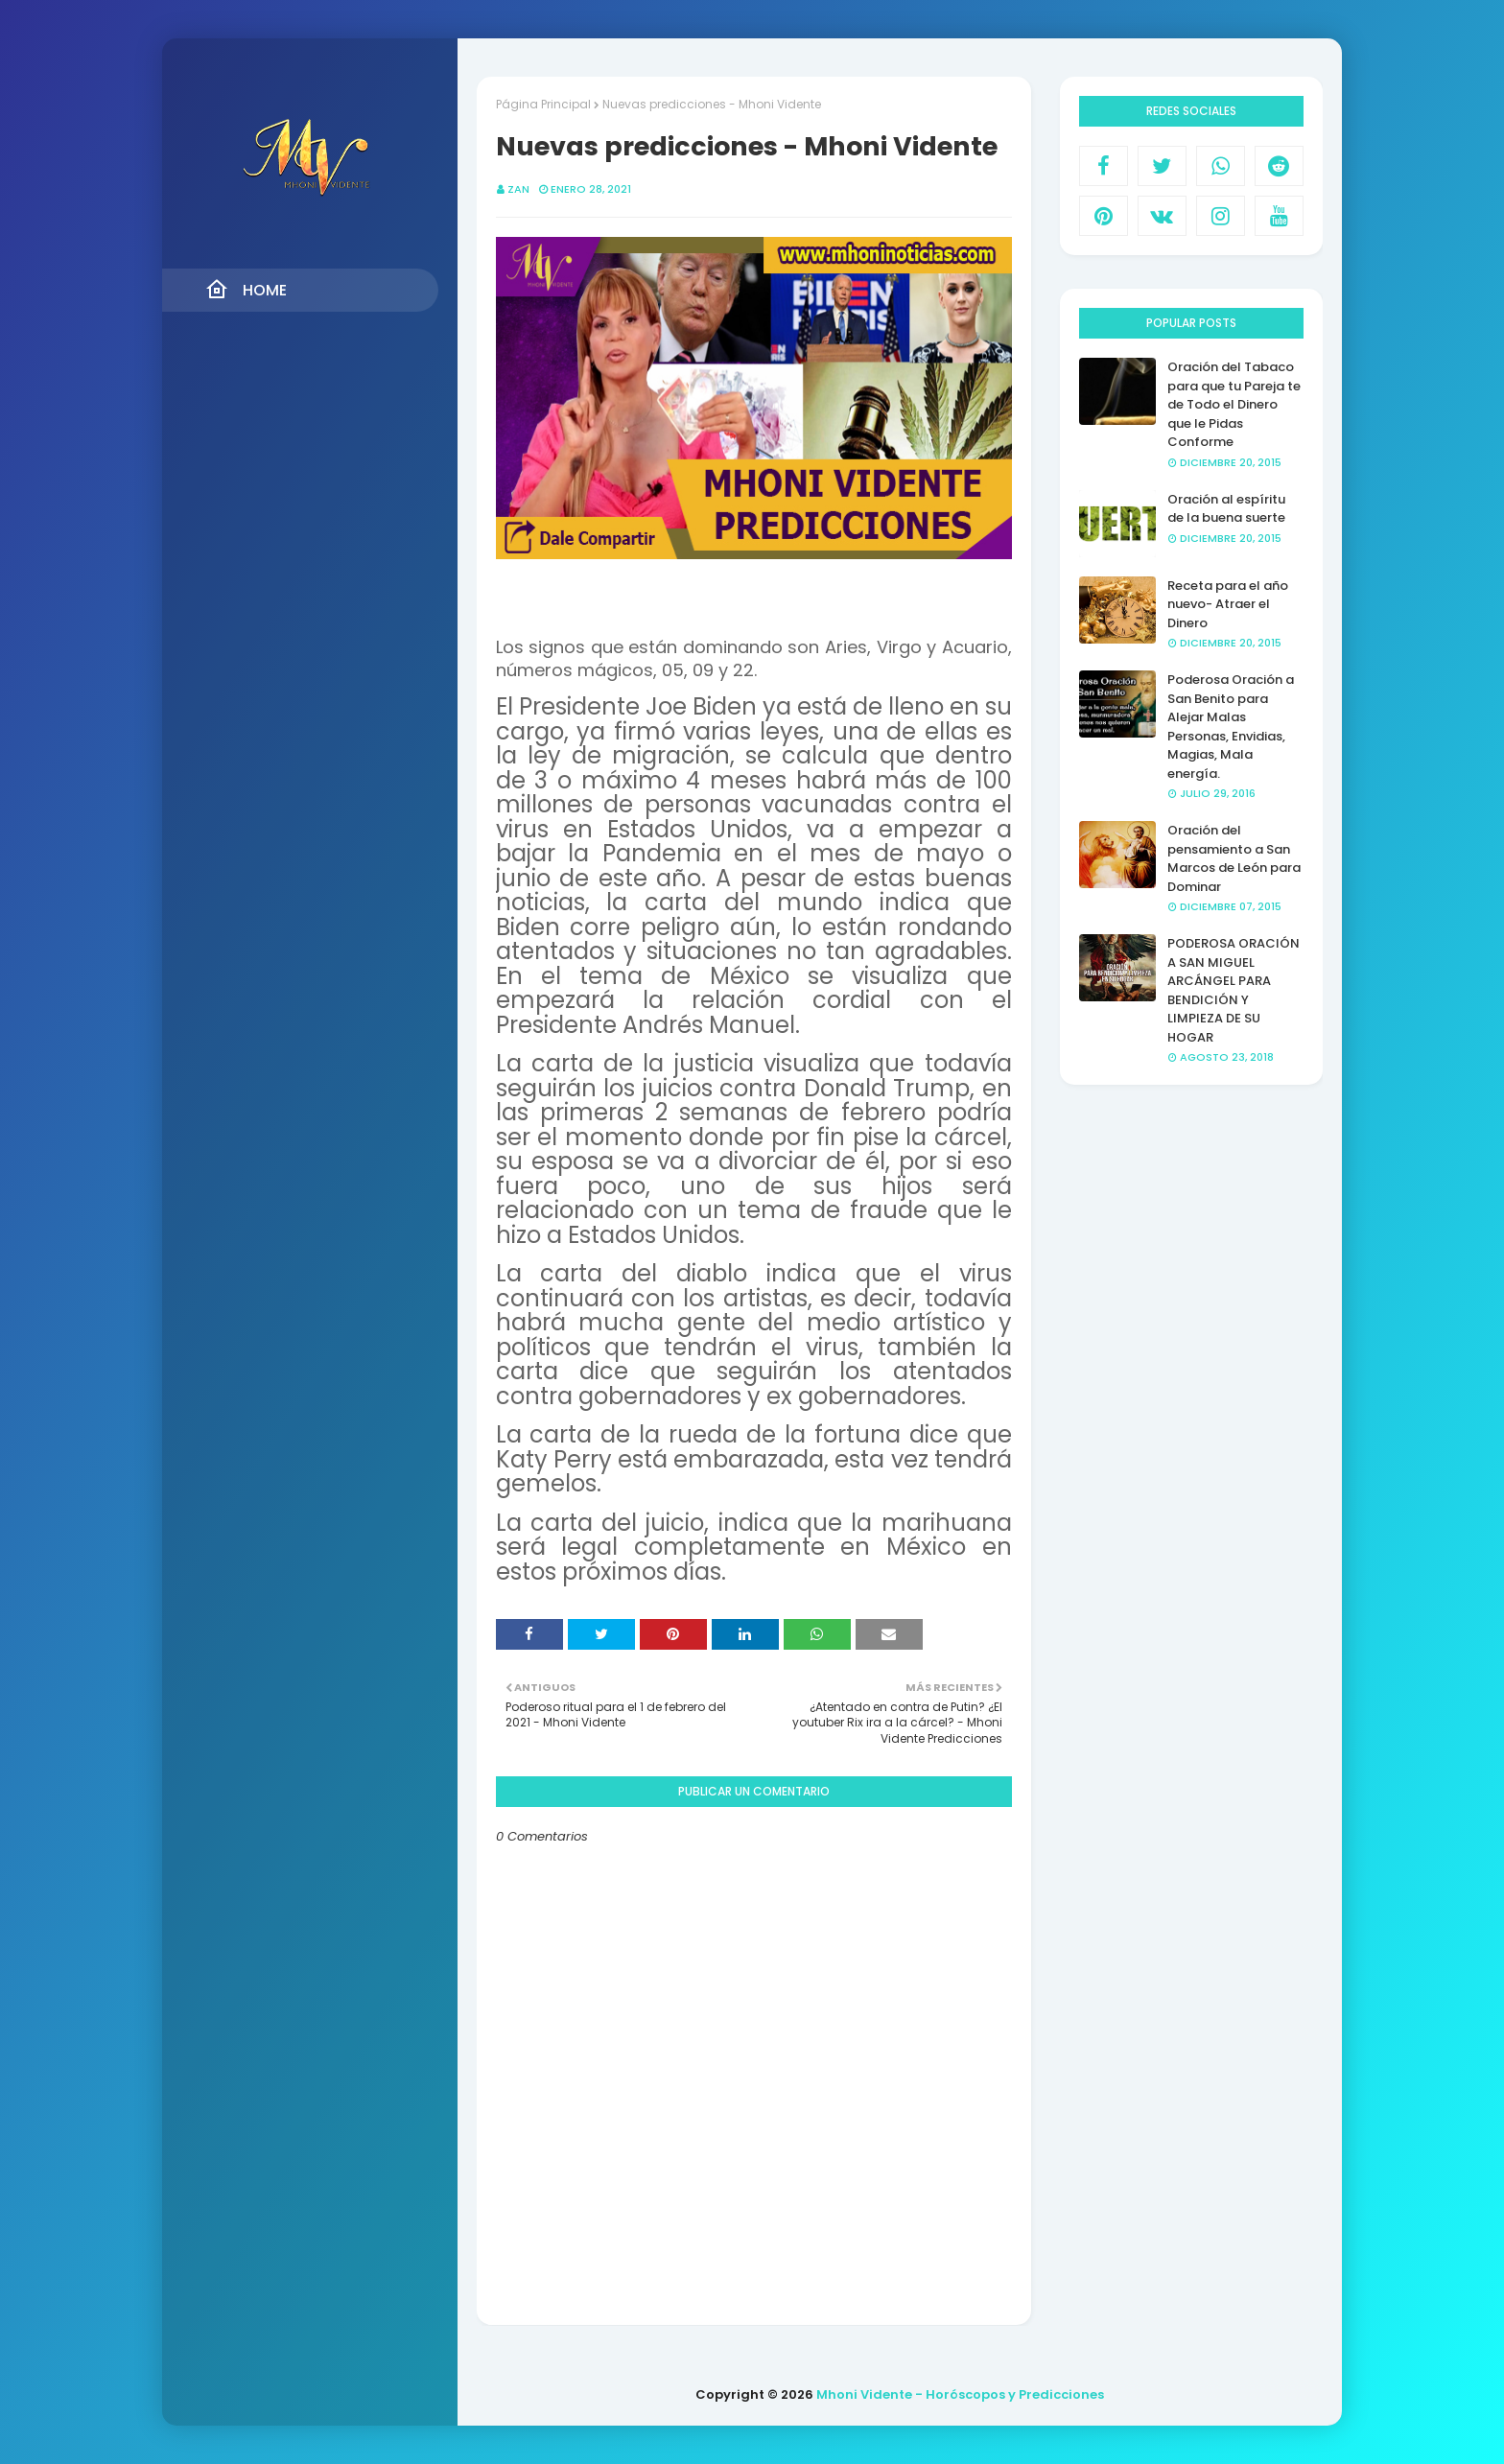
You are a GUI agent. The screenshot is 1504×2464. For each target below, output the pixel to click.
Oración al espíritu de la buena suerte (1226, 509)
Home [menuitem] (246, 289)
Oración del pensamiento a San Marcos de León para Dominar (1234, 858)
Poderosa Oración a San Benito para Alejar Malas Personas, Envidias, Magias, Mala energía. (1230, 726)
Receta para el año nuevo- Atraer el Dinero (1227, 604)
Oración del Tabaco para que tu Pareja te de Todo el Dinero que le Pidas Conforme (1234, 404)
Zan (518, 189)
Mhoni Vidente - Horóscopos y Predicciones (960, 2394)
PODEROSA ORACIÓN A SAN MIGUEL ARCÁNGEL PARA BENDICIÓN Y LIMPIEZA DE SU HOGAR (1233, 990)
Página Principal (543, 104)
